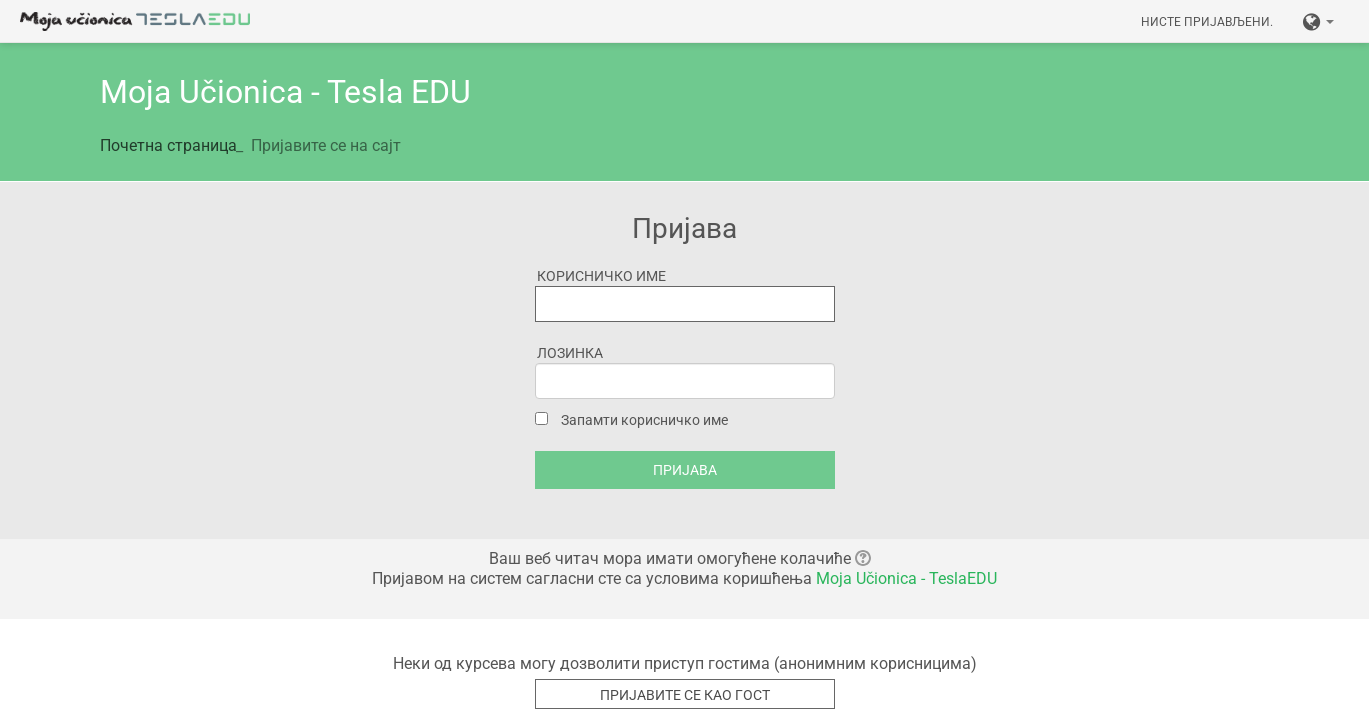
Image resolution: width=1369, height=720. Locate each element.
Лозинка (570, 353)
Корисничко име (601, 276)
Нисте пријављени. (1207, 22)
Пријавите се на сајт (326, 145)
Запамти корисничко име (644, 420)
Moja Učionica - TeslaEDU (906, 578)
